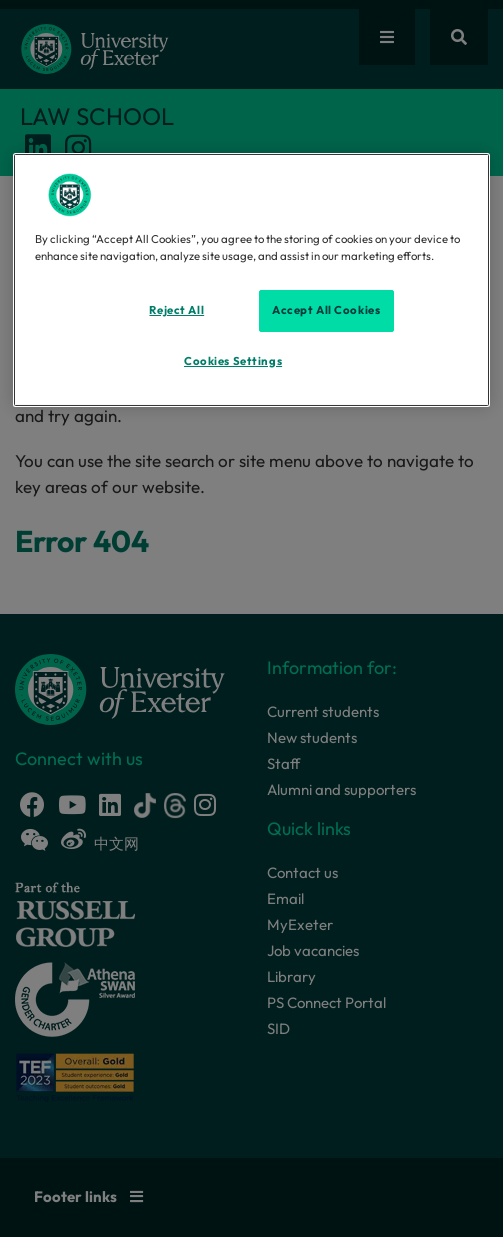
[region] (252, 280)
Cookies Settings (233, 361)
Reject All (176, 310)
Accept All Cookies (326, 310)
